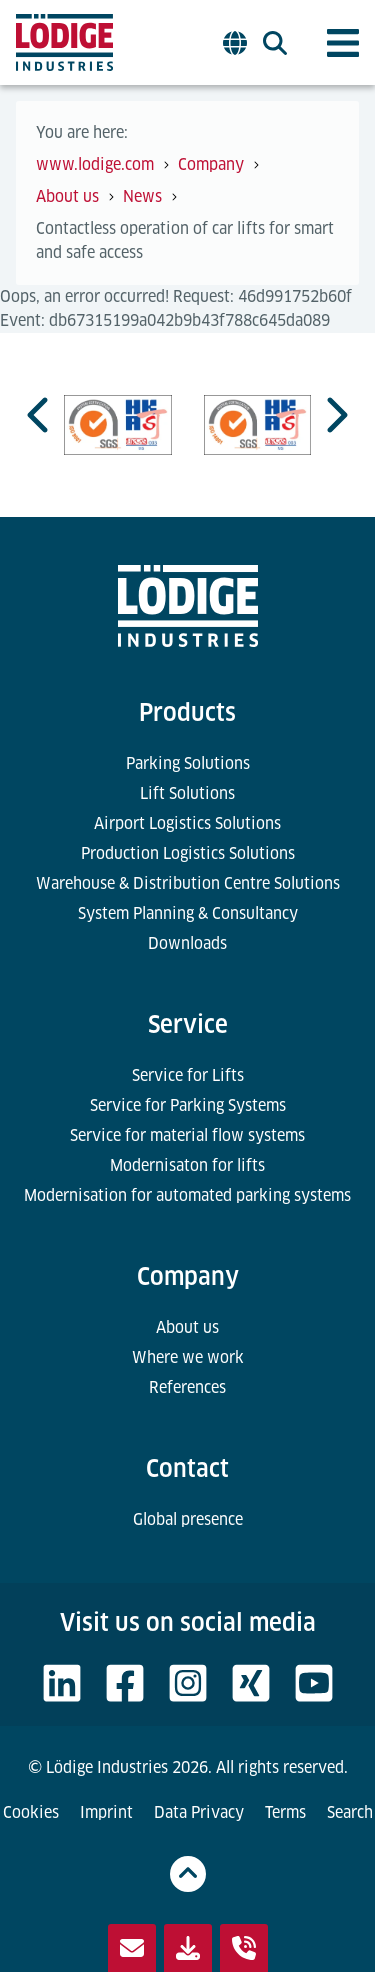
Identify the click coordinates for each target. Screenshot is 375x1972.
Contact (187, 1468)
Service (188, 1024)
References (187, 1387)
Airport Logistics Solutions (187, 823)
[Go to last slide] (40, 415)
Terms (285, 1812)
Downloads (187, 943)
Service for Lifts (188, 1075)
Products (187, 712)
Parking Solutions (188, 763)
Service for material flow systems (187, 1135)
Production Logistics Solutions (188, 853)
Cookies (31, 1812)
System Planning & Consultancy (188, 913)
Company (188, 1276)
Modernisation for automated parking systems (187, 1195)
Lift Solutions (187, 793)
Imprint (106, 1812)
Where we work (188, 1357)
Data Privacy (199, 1812)
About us (187, 1327)
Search (350, 1812)
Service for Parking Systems (188, 1105)
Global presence (188, 1519)
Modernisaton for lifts (187, 1165)
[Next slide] (335, 415)
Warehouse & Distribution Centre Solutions (188, 883)
